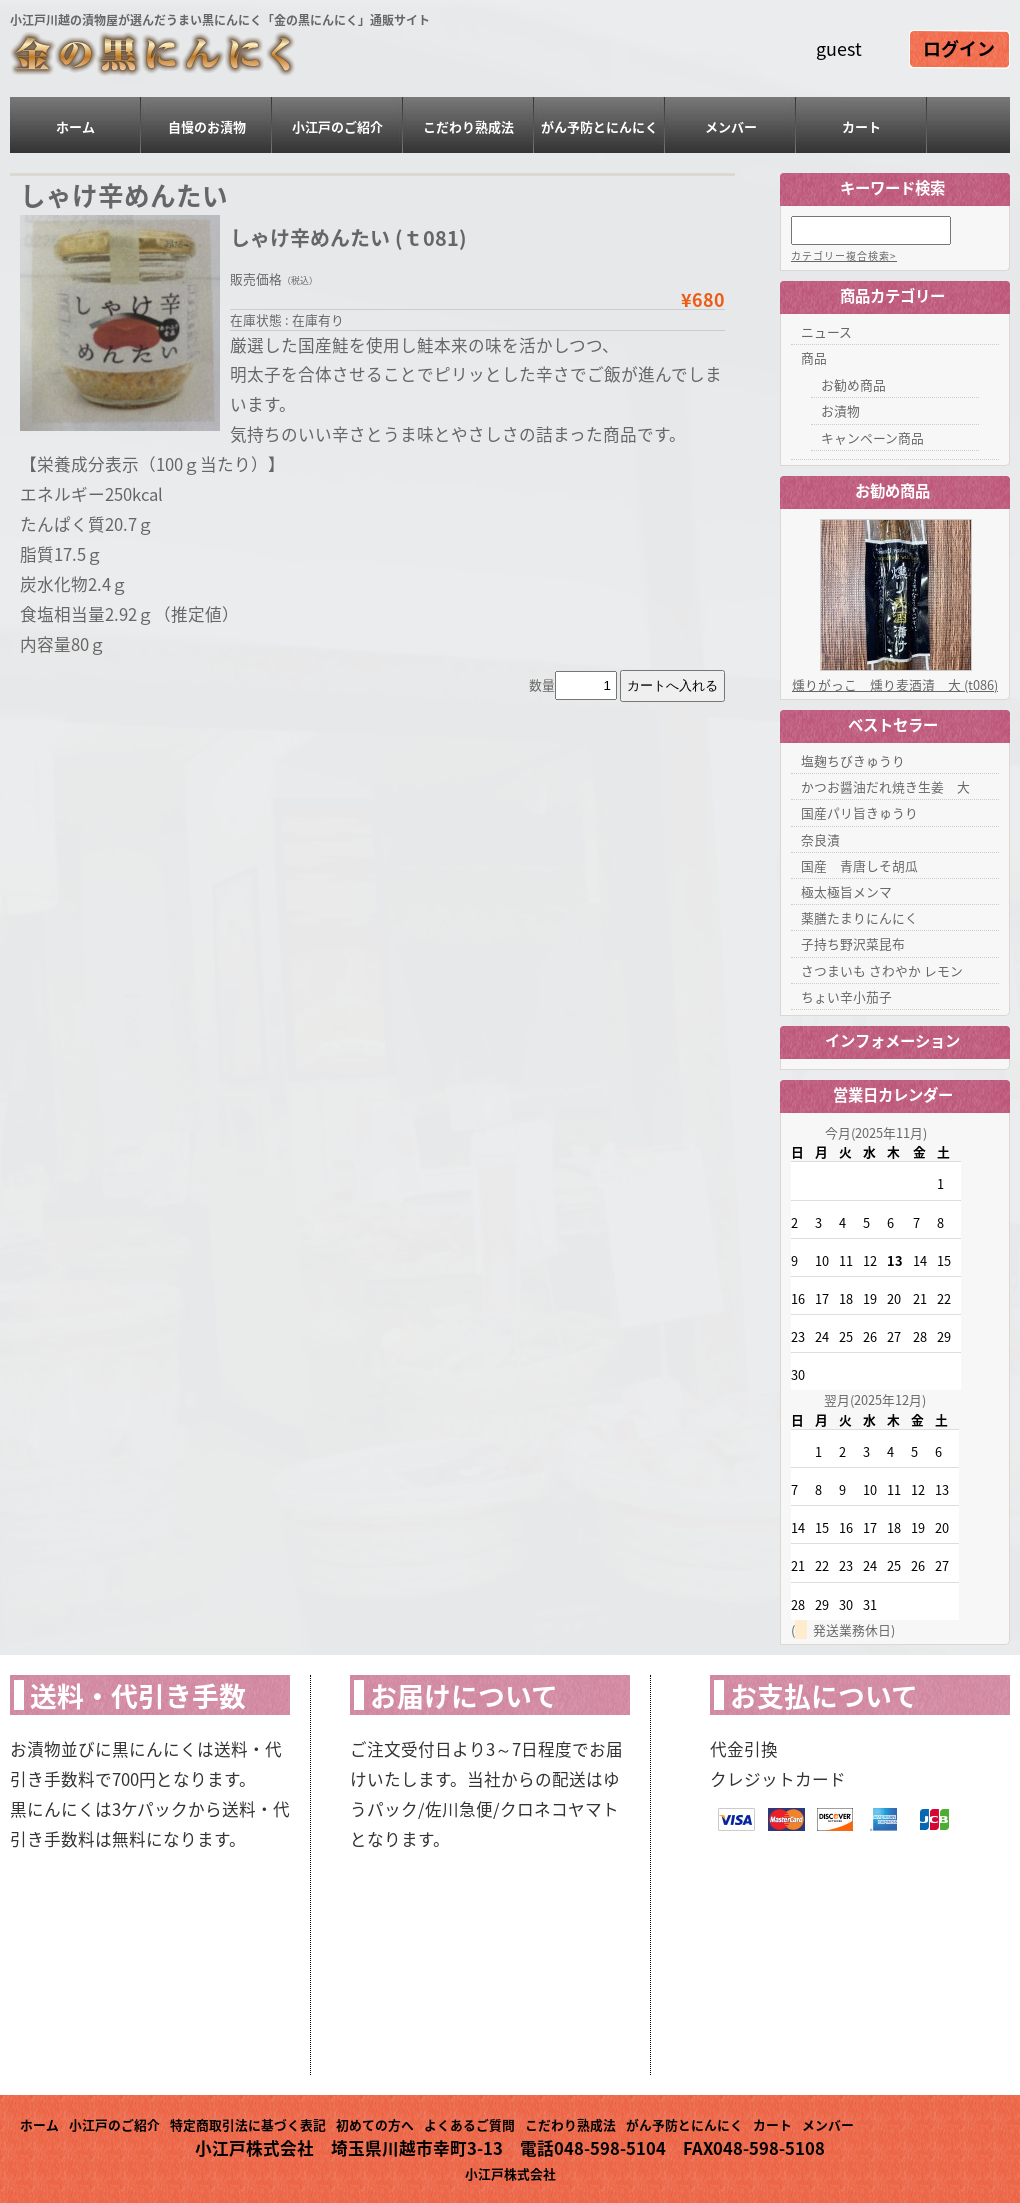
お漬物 (840, 410)
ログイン (959, 50)
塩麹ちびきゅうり (853, 760)
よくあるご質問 (469, 2124)
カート (861, 126)
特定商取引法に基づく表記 (248, 2124)
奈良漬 (820, 839)
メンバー (731, 126)
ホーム (75, 126)
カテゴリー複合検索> (844, 255)
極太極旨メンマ (846, 891)
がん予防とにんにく (599, 126)
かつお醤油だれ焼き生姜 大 (885, 786)
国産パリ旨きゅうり (859, 812)
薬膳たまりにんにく (859, 917)
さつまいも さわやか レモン (882, 970)
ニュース (826, 331)
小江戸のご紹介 (337, 126)
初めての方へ (375, 2124)
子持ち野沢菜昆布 (853, 943)
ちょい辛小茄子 (846, 996)
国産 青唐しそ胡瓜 (859, 865)
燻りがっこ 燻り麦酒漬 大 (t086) (895, 684)
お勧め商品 (853, 384)
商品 (814, 357)
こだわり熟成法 (468, 126)
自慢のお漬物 (207, 126)
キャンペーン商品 (872, 437)
